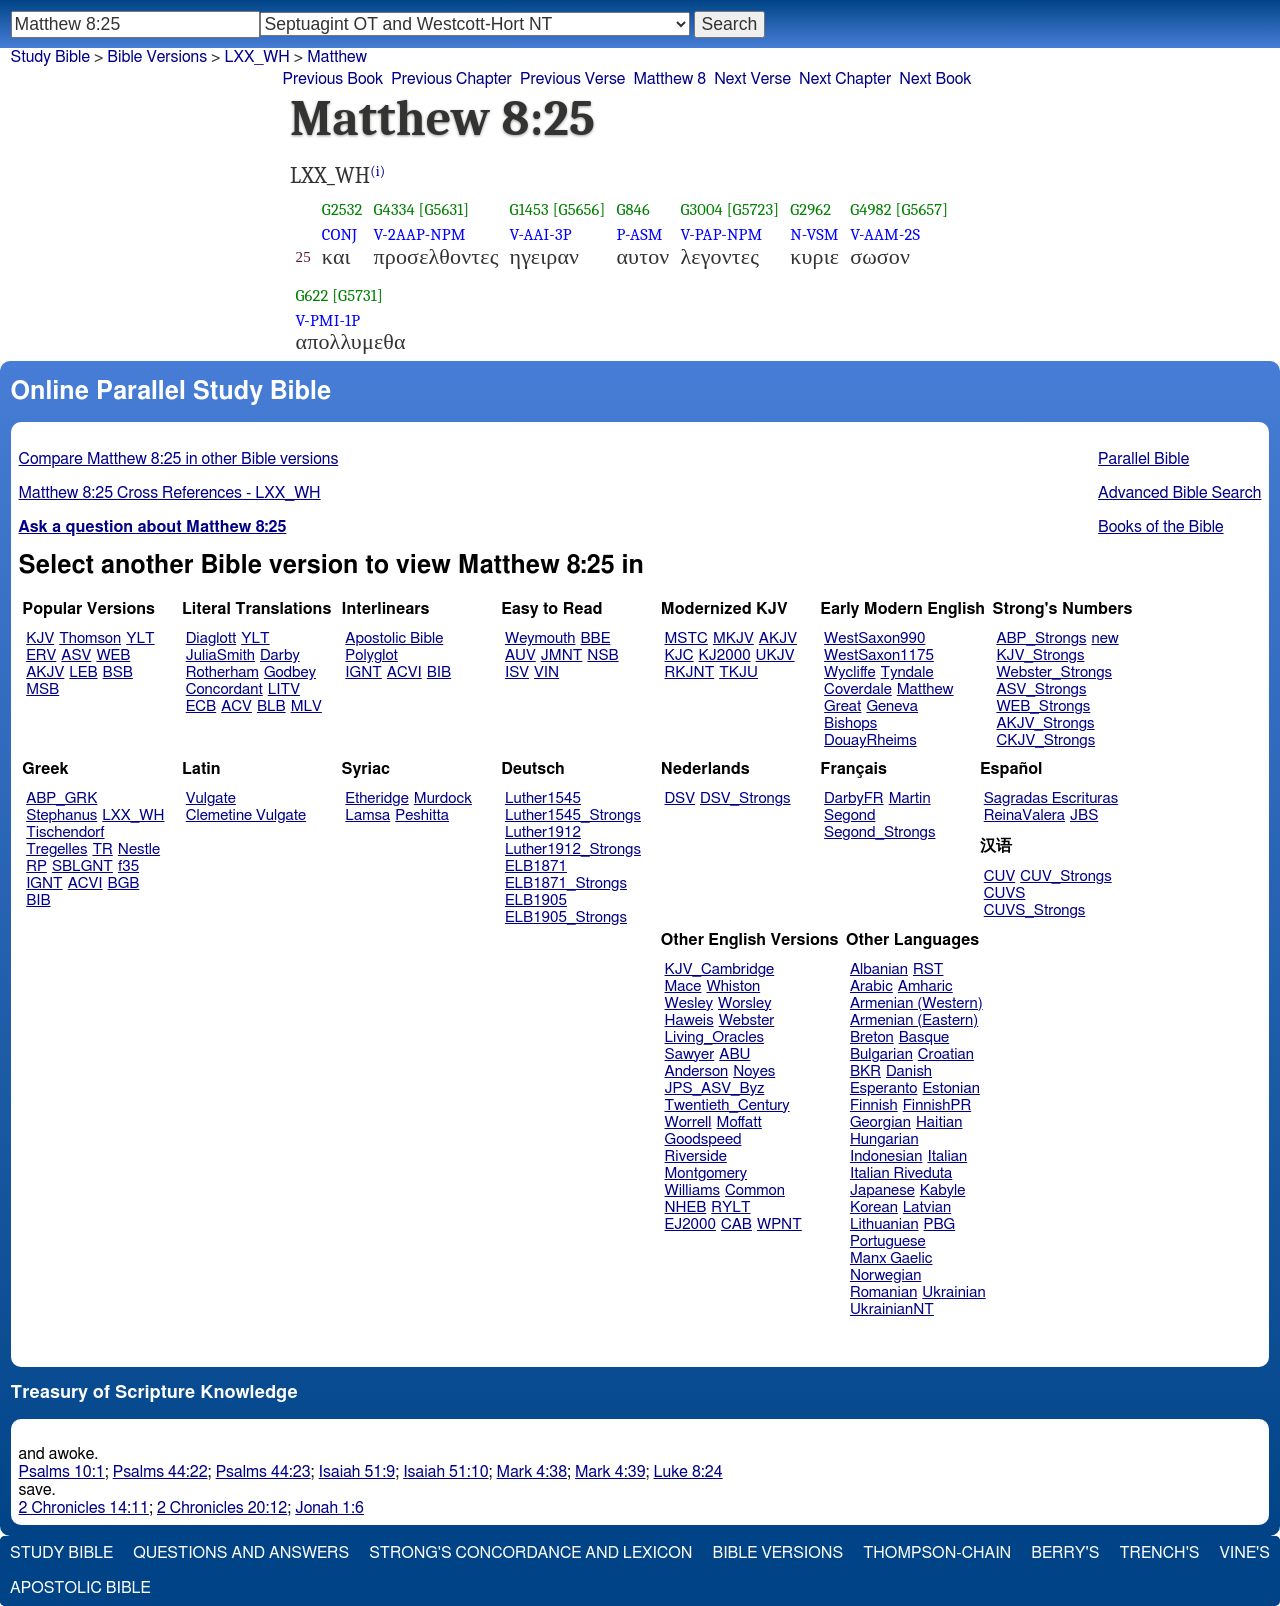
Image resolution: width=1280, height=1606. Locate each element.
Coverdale (858, 689)
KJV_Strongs (1040, 655)
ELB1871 (536, 866)
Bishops (850, 723)
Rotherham (222, 672)
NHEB (686, 1207)
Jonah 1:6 (329, 1508)
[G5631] (444, 209)
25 (303, 257)
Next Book (935, 79)
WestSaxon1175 (879, 655)
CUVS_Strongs (1035, 910)
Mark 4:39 (610, 1472)
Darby (280, 655)
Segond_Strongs (879, 832)
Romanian (883, 1292)
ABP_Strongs (1041, 638)
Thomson (90, 638)
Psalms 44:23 (263, 1472)
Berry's (1065, 1553)
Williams (693, 1190)
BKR (865, 1071)
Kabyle (943, 1190)
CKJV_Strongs (1045, 740)
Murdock (443, 798)
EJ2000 (690, 1224)
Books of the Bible (1161, 527)
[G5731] (357, 295)
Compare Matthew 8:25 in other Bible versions (179, 459)
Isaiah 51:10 (445, 1472)
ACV (236, 706)
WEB (113, 655)
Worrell (688, 1122)
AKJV (45, 672)
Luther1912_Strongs (573, 849)
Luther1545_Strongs (573, 815)
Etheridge (376, 798)
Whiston (733, 986)
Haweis (689, 1020)
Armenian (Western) (916, 1003)
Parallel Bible (1143, 459)
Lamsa (367, 815)
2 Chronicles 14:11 (84, 1508)
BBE (596, 638)
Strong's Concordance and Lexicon (530, 1553)
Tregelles (56, 849)
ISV (517, 672)
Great (842, 706)
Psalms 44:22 (160, 1472)
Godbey (290, 672)
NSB (602, 655)
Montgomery (706, 1173)
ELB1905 (536, 900)
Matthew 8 (669, 79)
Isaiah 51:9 (357, 1472)
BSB (118, 672)
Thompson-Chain (937, 1553)
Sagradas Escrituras (1051, 798)
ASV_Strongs (1041, 689)
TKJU (738, 672)
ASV (76, 655)
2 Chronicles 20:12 (222, 1508)
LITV (284, 689)
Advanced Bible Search (1179, 493)
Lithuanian (884, 1224)
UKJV (775, 655)
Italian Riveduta (901, 1173)
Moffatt (739, 1122)
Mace (683, 986)
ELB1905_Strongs (566, 917)
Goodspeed (703, 1139)
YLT (140, 638)
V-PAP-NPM (721, 234)
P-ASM (639, 234)
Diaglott (211, 638)
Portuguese (888, 1241)
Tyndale (907, 672)
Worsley (744, 1003)
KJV (40, 638)
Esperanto (884, 1088)
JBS (1084, 815)
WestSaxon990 (874, 638)
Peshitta (422, 815)
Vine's (1245, 1553)
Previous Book (332, 79)
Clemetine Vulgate (246, 815)
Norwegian (885, 1275)
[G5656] (579, 209)
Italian (947, 1156)
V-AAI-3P (541, 234)
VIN (546, 672)
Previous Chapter (451, 79)
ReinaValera (1024, 815)
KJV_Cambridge (720, 969)
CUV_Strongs (1065, 876)
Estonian (950, 1088)
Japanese (882, 1190)
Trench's (1159, 1553)
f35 (128, 866)
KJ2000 (725, 655)
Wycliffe (849, 672)
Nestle (139, 849)
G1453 (529, 209)
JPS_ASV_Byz (715, 1088)
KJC (679, 655)
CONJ (339, 234)
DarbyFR (854, 798)
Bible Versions (157, 57)
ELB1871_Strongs (566, 883)
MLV (306, 706)
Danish (909, 1071)
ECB (201, 706)
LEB (83, 672)
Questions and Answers (241, 1553)
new (1105, 638)
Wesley (689, 1003)
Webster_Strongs (1054, 672)
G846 (632, 209)
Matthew (925, 689)
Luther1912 (543, 832)
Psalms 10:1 (62, 1472)
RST (928, 969)
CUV (1000, 876)
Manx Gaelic (891, 1258)
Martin (910, 798)
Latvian (927, 1207)
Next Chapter (845, 79)
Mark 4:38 (532, 1472)
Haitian (939, 1122)
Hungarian (884, 1139)
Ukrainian (953, 1292)
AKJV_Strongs (1045, 723)
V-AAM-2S (885, 234)
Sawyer (690, 1054)
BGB (124, 883)
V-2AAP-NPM (420, 234)
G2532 (342, 209)
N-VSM (814, 234)
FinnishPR (937, 1105)
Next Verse (752, 79)
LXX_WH (133, 815)
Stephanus (61, 815)
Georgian (880, 1122)
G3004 (701, 209)
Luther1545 (543, 798)
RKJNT (690, 672)
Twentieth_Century (727, 1105)
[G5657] (921, 209)
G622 (312, 295)
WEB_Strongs (1043, 706)
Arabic (871, 986)
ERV (41, 655)
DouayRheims (870, 740)
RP (36, 866)
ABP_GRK (61, 798)
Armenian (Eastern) (914, 1020)
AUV (520, 655)
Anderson (697, 1071)
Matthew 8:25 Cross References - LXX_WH (170, 493)
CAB (736, 1224)
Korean (874, 1207)
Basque (924, 1037)
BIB (439, 672)
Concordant (224, 689)
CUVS (1005, 893)
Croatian (946, 1054)
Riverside (696, 1156)
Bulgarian (881, 1054)
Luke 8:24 (688, 1472)
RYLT (730, 1207)
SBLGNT (82, 866)
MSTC (686, 638)
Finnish (874, 1105)
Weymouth (540, 638)
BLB (271, 706)
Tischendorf (65, 832)
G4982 (871, 209)
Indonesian (886, 1156)
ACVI (404, 672)
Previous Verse (572, 79)
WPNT (779, 1224)
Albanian (879, 969)
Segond (849, 815)
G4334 (394, 209)
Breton (872, 1037)
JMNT (562, 655)
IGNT (363, 672)
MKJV (733, 638)
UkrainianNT (892, 1309)
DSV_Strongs (745, 798)
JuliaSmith (220, 655)
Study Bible (50, 57)
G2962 (810, 209)
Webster (747, 1020)
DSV (680, 798)
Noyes (754, 1071)
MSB (42, 689)
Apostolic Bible (80, 1588)
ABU (734, 1054)
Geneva (892, 706)
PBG (940, 1224)
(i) (377, 171)
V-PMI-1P (328, 320)
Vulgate (211, 798)
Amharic (925, 986)
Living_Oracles (715, 1037)
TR (102, 849)
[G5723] (753, 209)
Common (755, 1190)
